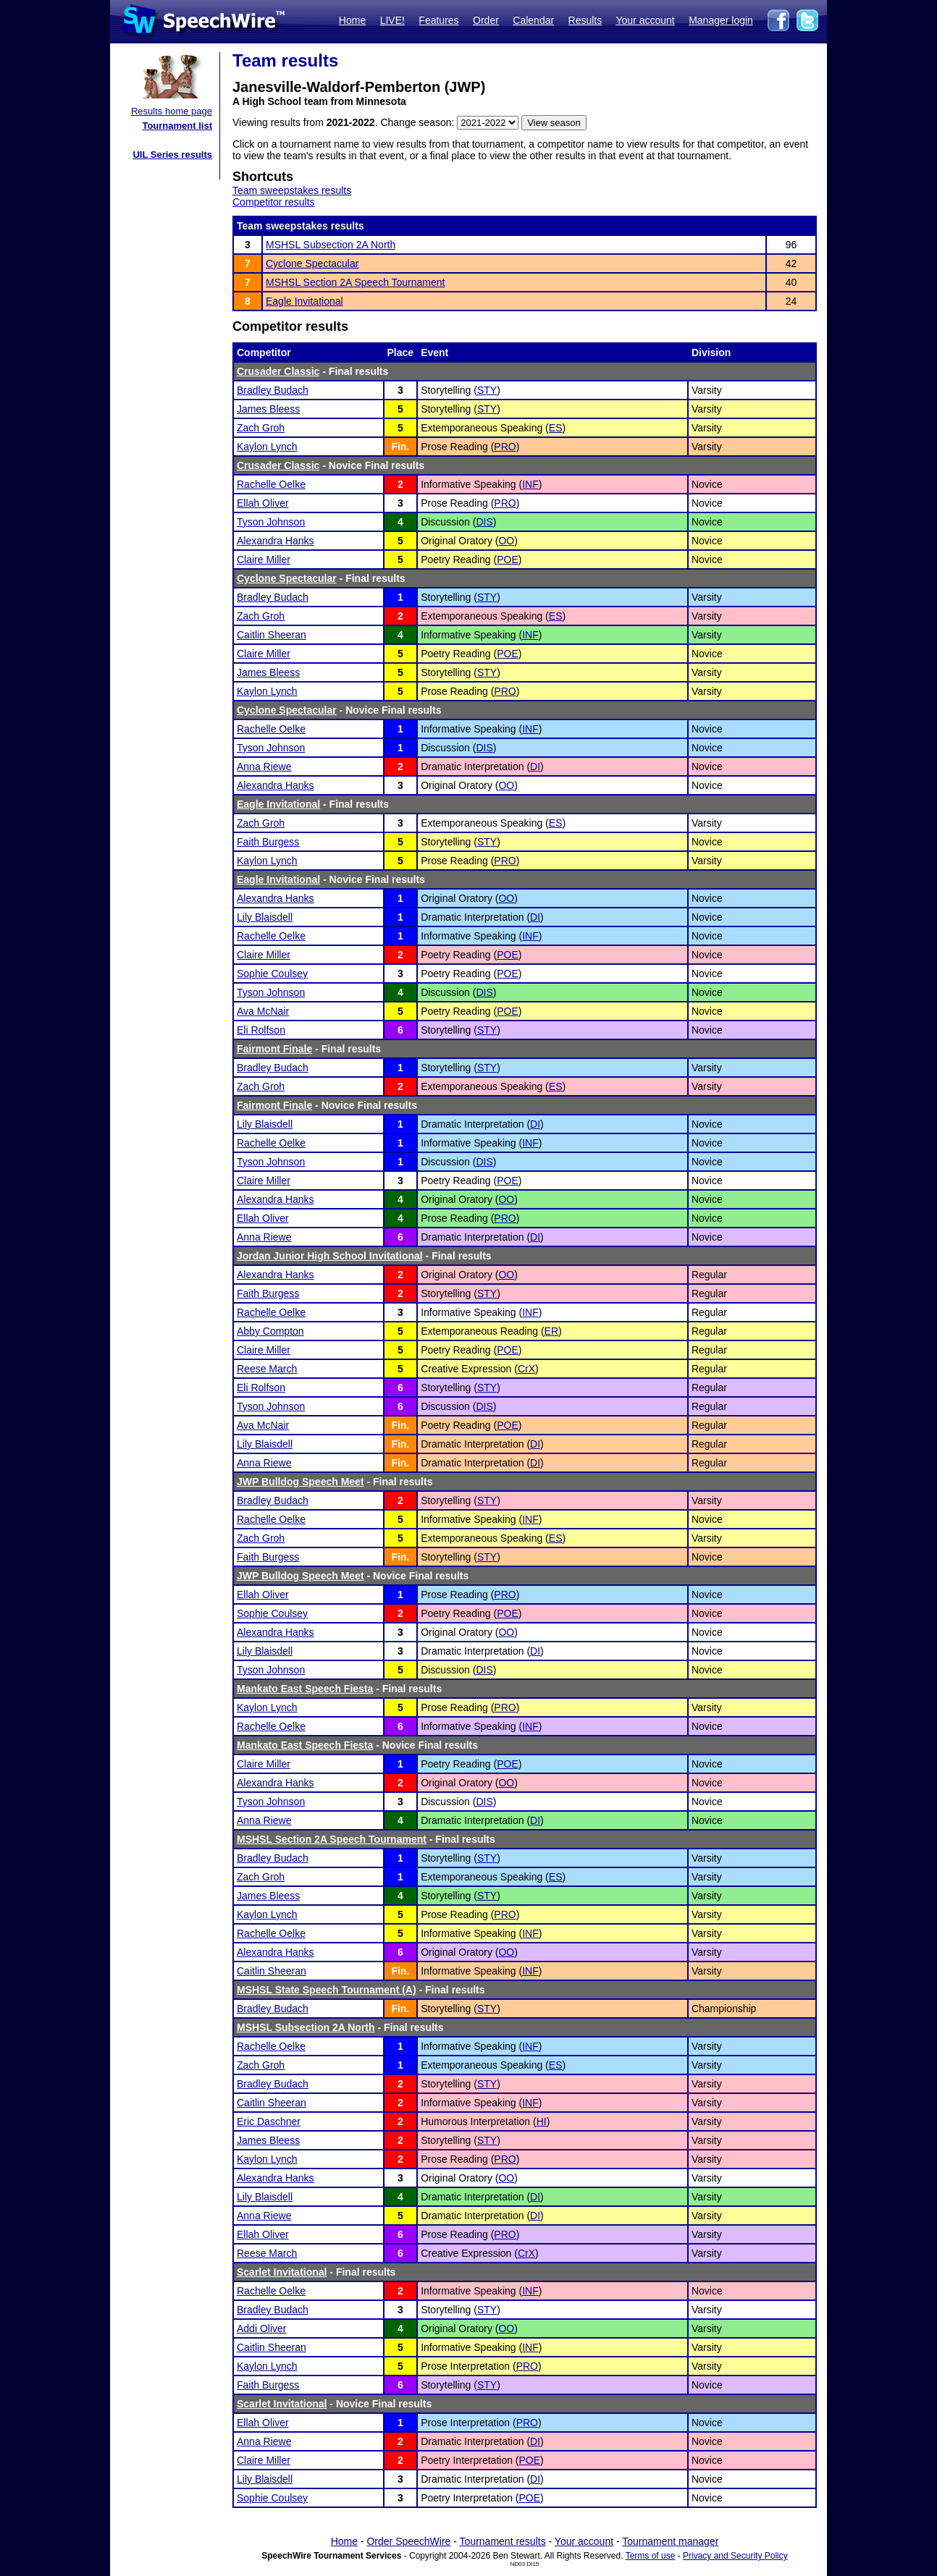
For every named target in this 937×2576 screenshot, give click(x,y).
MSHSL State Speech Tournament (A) (326, 1990)
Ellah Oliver (263, 503)
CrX (526, 1368)
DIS (484, 522)
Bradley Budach (272, 390)
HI (542, 2121)
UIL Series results (172, 154)
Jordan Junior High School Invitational (330, 1256)
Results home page (171, 111)
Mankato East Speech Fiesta (305, 1688)
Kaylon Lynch (267, 446)
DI (535, 766)
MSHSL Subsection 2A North (330, 244)
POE (507, 559)
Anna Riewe (264, 766)
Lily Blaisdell (265, 917)
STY (487, 390)
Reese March (267, 1368)
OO (506, 540)
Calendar (533, 20)
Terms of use (651, 2556)
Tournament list (177, 125)
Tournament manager (670, 2541)
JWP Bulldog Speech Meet (300, 1481)
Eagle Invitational (304, 301)
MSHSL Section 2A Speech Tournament (355, 282)
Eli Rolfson (261, 1030)
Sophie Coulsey (272, 973)
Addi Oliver (261, 2328)
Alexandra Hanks (275, 540)
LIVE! (392, 20)
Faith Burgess (268, 842)
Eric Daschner (269, 2121)
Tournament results (503, 2541)
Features (438, 20)
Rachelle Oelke (271, 484)
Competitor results (273, 202)
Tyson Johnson (271, 522)
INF (530, 484)
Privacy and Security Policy (735, 2556)
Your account (644, 20)
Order (486, 20)
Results (585, 20)
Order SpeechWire (408, 2541)
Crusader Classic (278, 371)
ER (551, 1331)
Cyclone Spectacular (312, 263)
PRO (505, 446)
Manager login (721, 20)
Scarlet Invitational (282, 2272)
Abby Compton (270, 1331)
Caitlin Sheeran (271, 635)
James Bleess (268, 409)
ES (556, 428)
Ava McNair (263, 1011)
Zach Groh (261, 428)
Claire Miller (263, 559)
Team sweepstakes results (291, 190)
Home (352, 20)
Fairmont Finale (274, 1049)
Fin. (400, 446)
